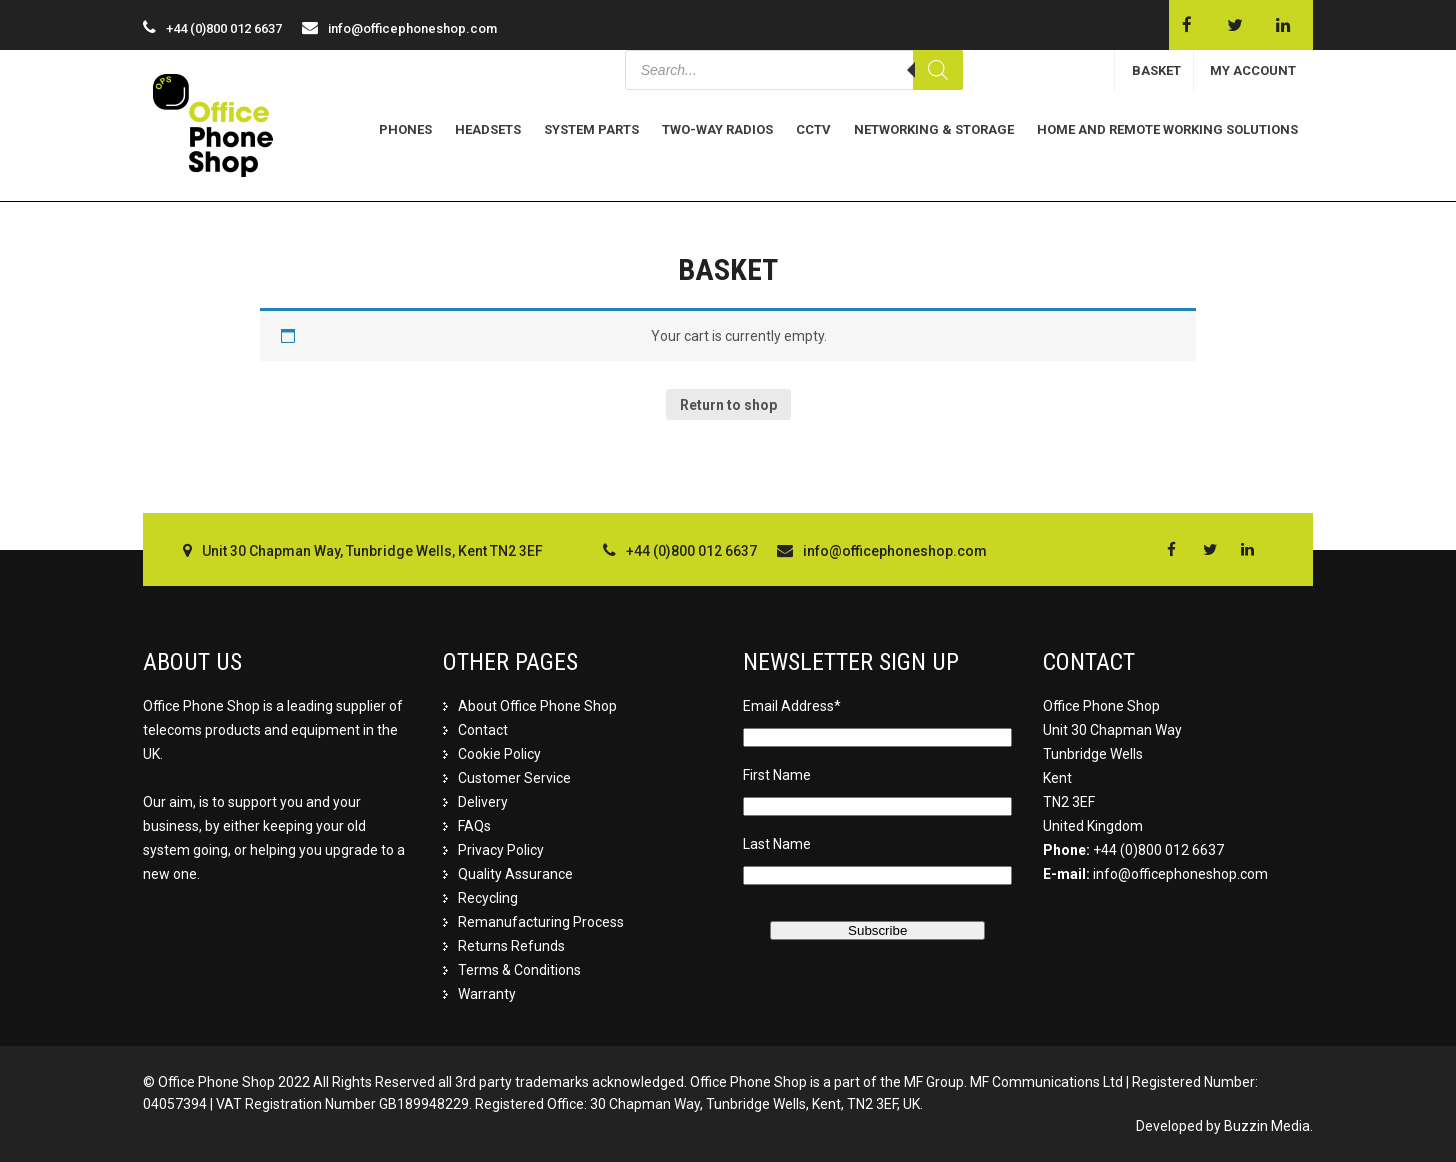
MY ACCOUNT (1253, 70)
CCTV (813, 129)
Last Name (777, 844)
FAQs (474, 826)
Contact (483, 730)
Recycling (488, 898)
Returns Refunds (511, 946)
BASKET (1156, 70)
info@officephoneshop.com (412, 28)
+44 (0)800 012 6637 (1158, 850)
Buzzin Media (1267, 1126)
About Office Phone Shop (537, 706)
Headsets (488, 129)
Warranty (487, 994)
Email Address (792, 706)
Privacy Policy (501, 850)
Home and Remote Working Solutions (1167, 129)
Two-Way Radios (717, 129)
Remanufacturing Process (541, 922)
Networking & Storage (934, 129)
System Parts (591, 129)
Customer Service (514, 778)
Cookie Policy (499, 754)
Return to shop (728, 405)
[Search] (938, 70)
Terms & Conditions (519, 970)
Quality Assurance (515, 874)
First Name (777, 775)
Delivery (483, 802)
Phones (405, 129)
